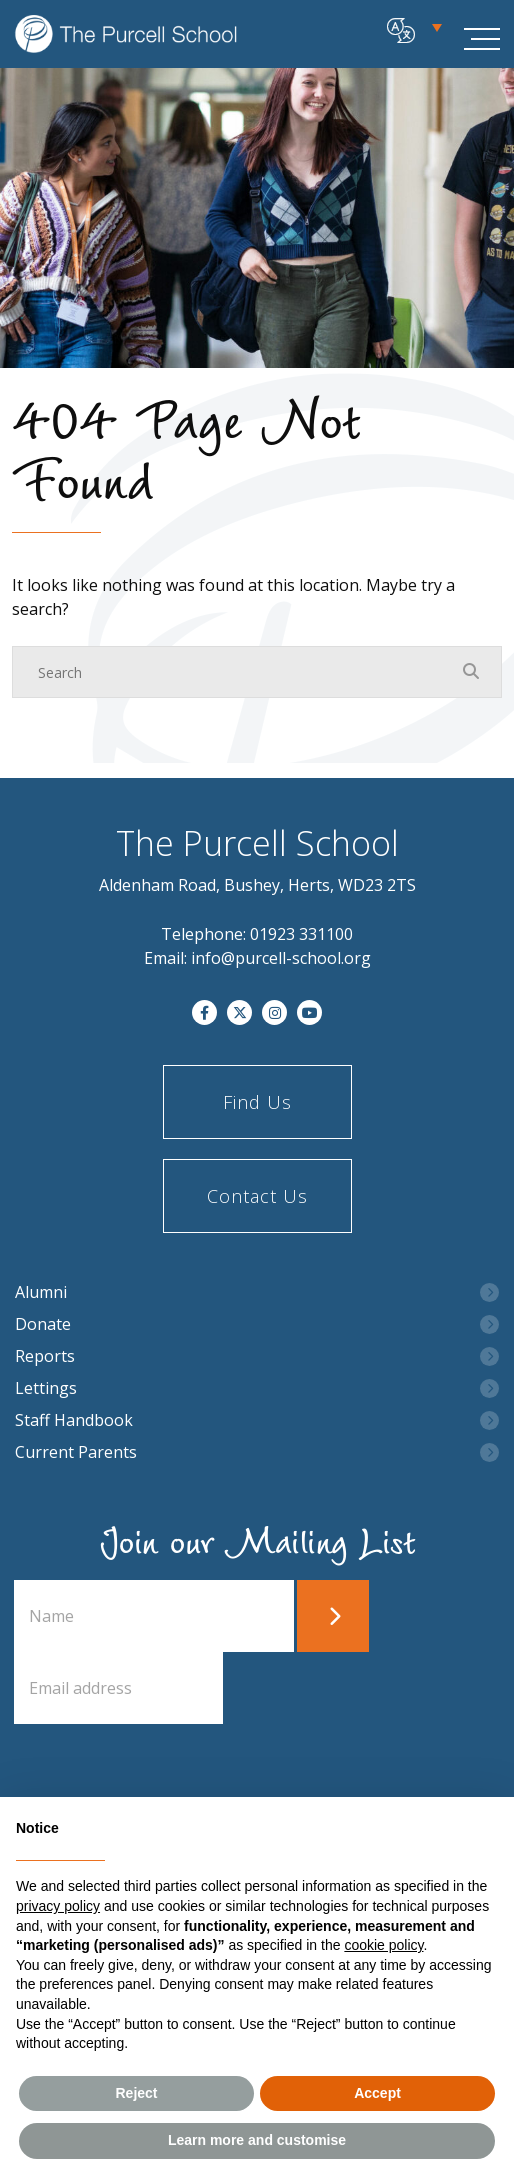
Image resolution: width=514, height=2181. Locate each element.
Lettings (46, 1388)
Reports (45, 1356)
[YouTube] (309, 1012)
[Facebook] (204, 1012)
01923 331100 (301, 934)
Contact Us (257, 1196)
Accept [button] (377, 2093)
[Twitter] (239, 1012)
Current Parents (76, 1452)
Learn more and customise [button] (257, 2140)
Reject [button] (136, 2093)
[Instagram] (274, 1012)
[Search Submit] (471, 671)
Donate (43, 1324)
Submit (333, 1616)
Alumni (41, 1292)
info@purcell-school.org (281, 958)
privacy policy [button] (58, 1906)
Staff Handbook (74, 1420)
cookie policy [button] (383, 1945)
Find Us (257, 1102)
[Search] (237, 672)
